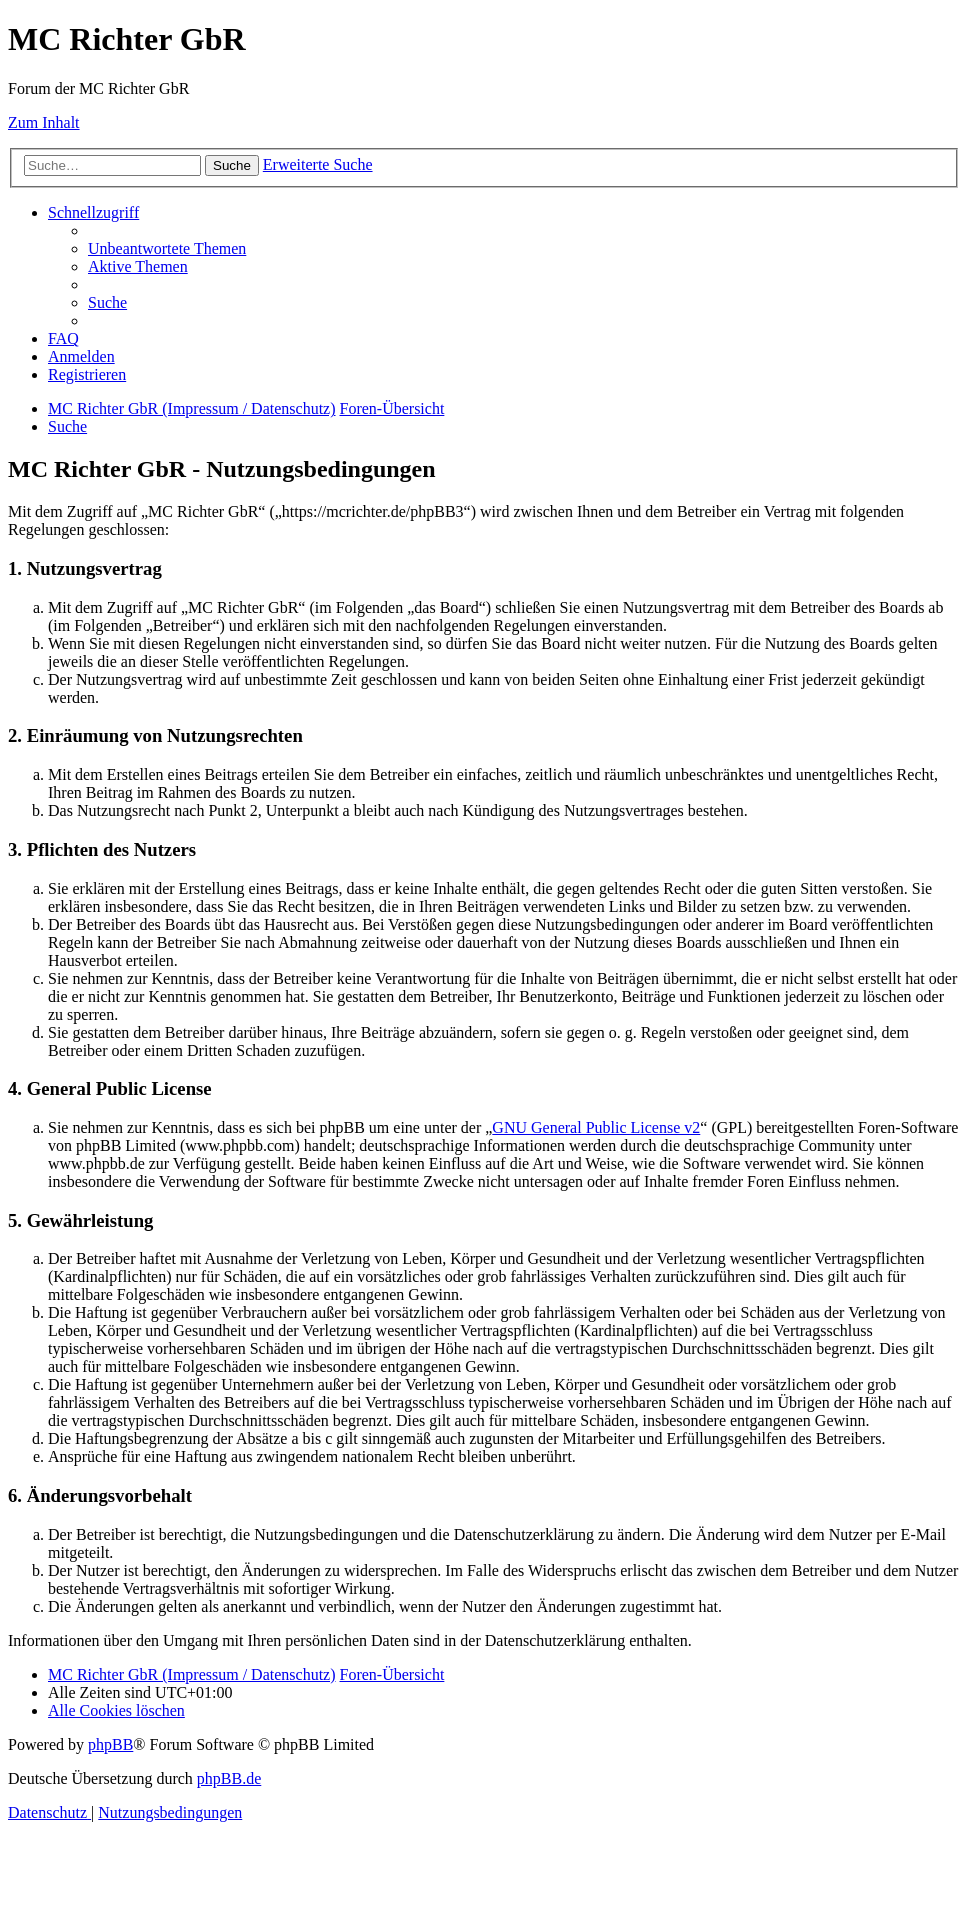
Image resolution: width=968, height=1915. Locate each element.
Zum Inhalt (44, 122)
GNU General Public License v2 (596, 1127)
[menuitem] (167, 248)
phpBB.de (229, 1778)
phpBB (110, 1744)
